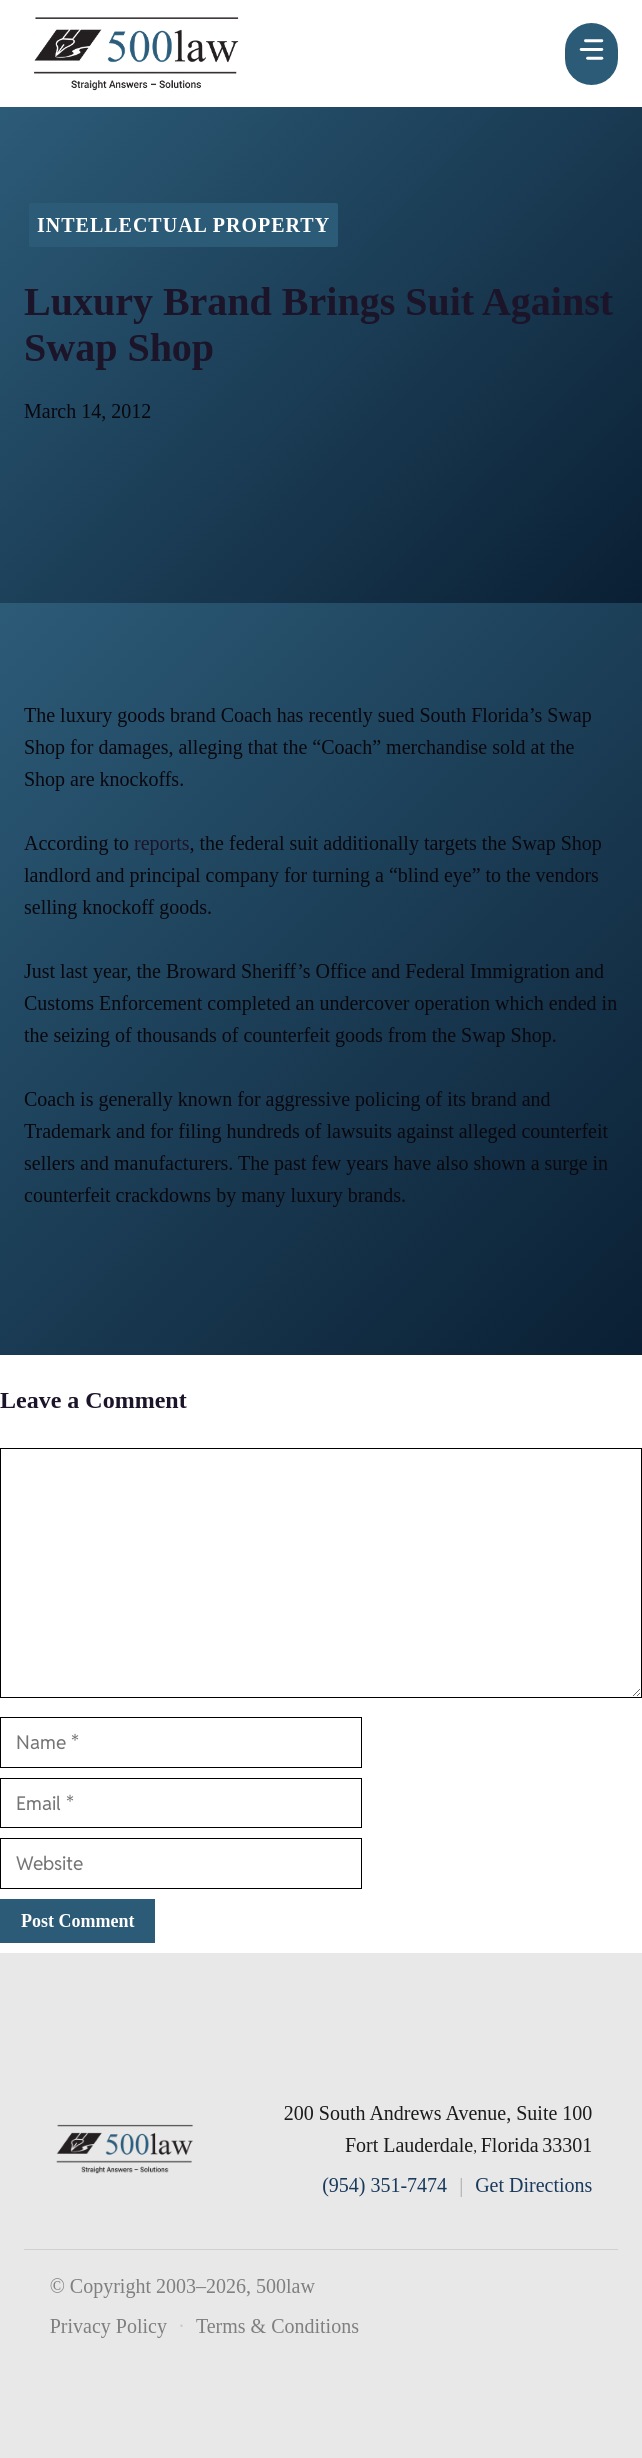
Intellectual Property (183, 225)
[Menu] (591, 54)
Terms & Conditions (277, 2326)
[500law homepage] (136, 53)
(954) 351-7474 (384, 2185)
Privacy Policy (108, 2326)
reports (162, 843)
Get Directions (533, 2185)
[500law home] (125, 2149)
